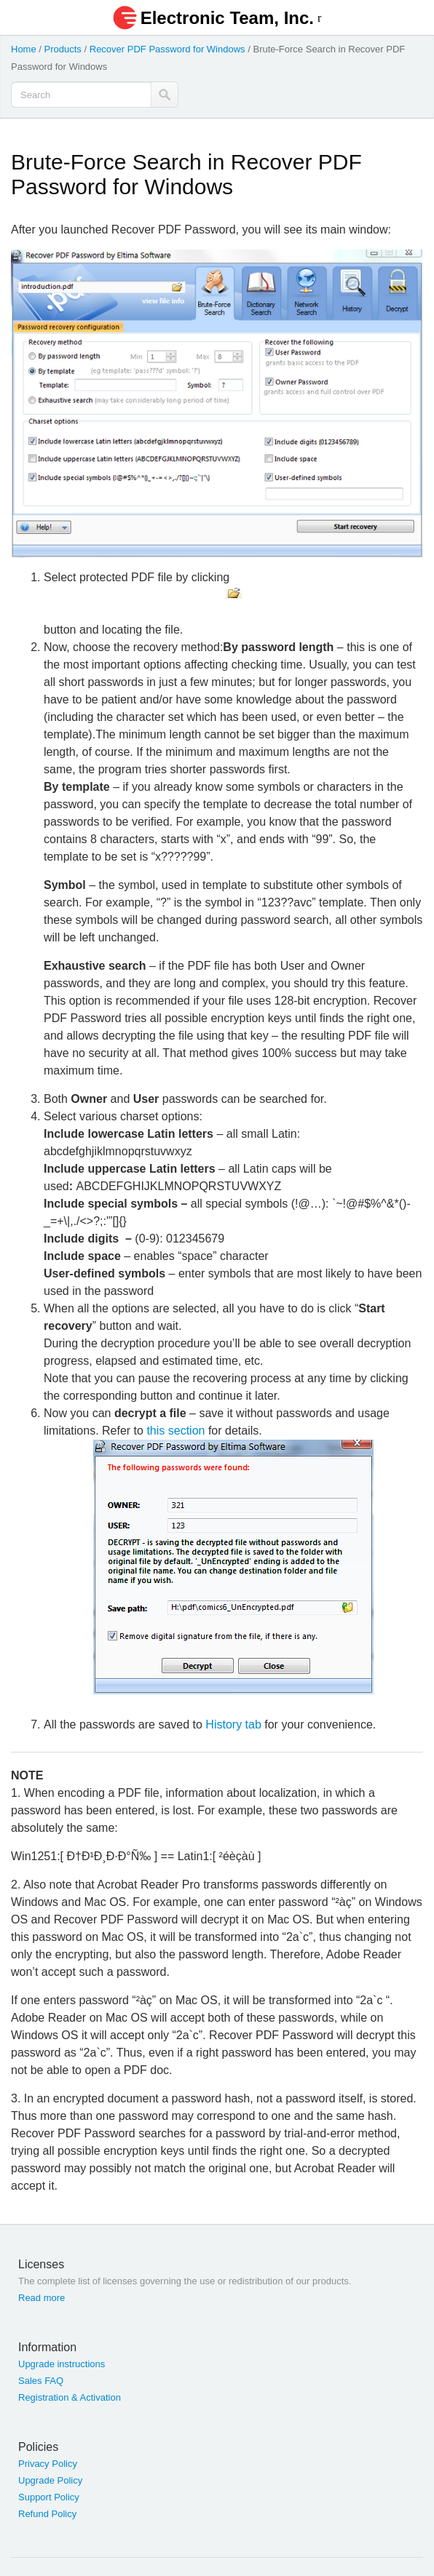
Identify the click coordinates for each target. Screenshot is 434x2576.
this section (175, 1430)
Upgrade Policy (50, 2480)
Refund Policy (47, 2513)
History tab (233, 1724)
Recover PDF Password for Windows (167, 49)
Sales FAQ (40, 2380)
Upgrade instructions (61, 2363)
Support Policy (48, 2497)
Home (23, 49)
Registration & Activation (69, 2397)
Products (63, 49)
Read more (41, 2297)
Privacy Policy (47, 2463)
